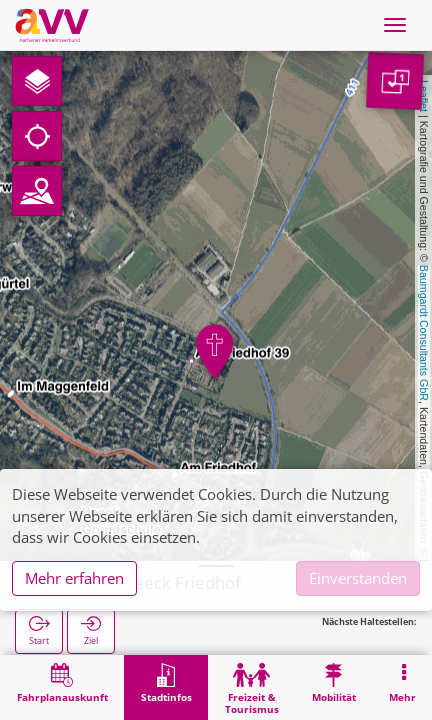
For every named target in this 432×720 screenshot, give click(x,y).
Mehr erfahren (74, 578)
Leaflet (424, 96)
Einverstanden (358, 578)
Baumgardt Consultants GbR (424, 333)
